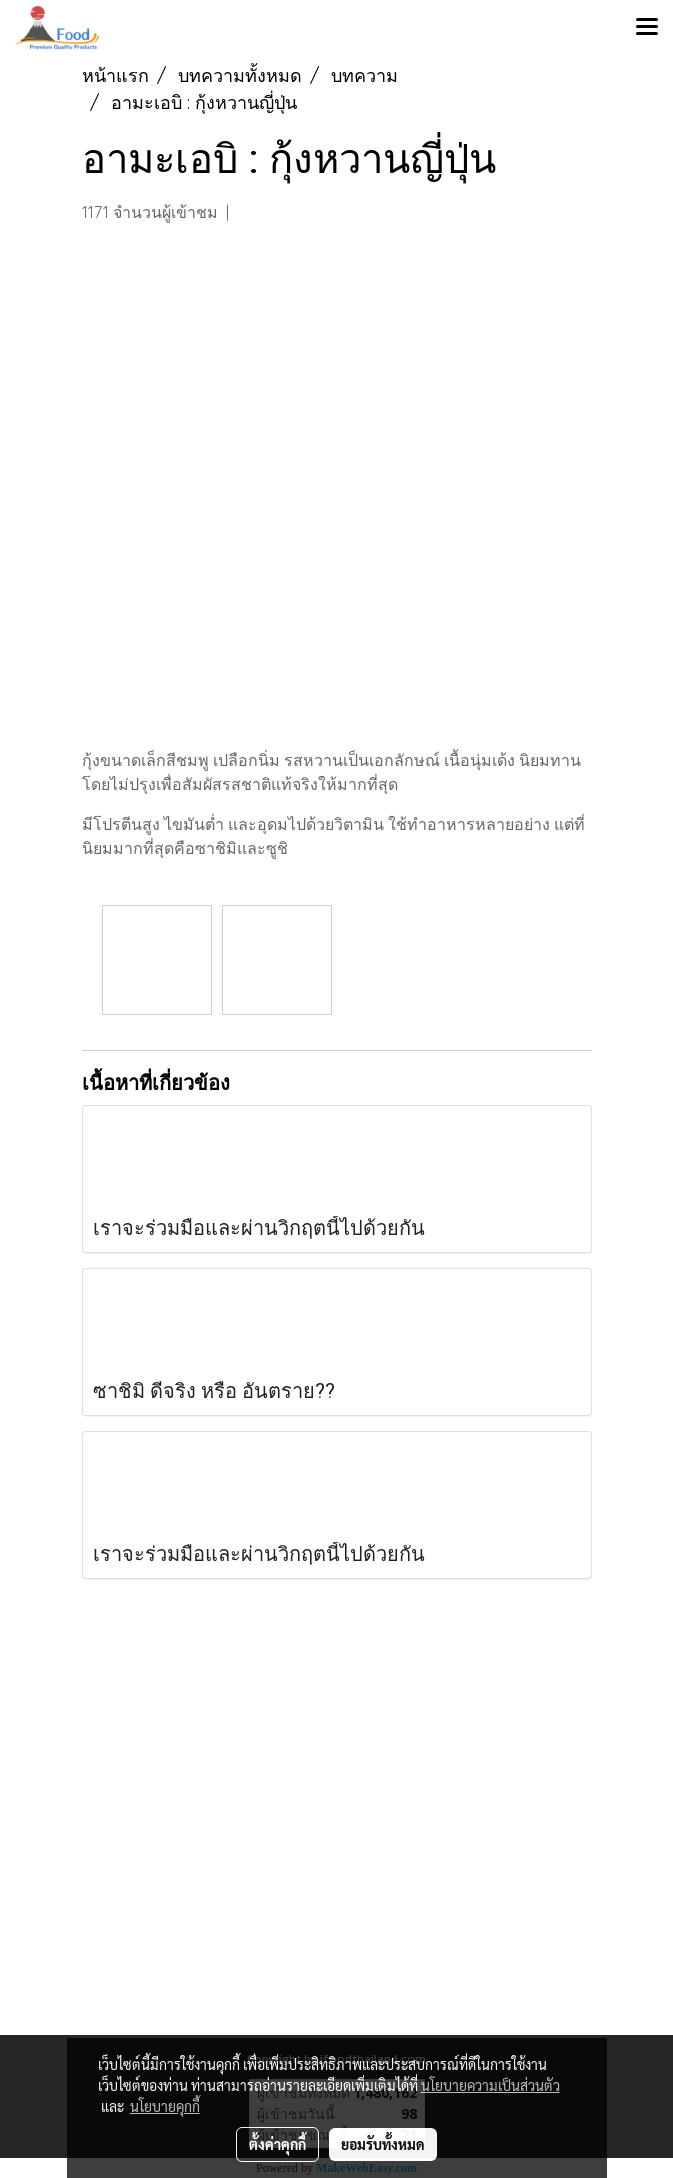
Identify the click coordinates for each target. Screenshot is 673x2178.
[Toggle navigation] (647, 28)
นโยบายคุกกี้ (165, 2106)
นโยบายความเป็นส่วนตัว (490, 2085)
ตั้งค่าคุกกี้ (277, 2144)
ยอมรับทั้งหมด (383, 2144)
